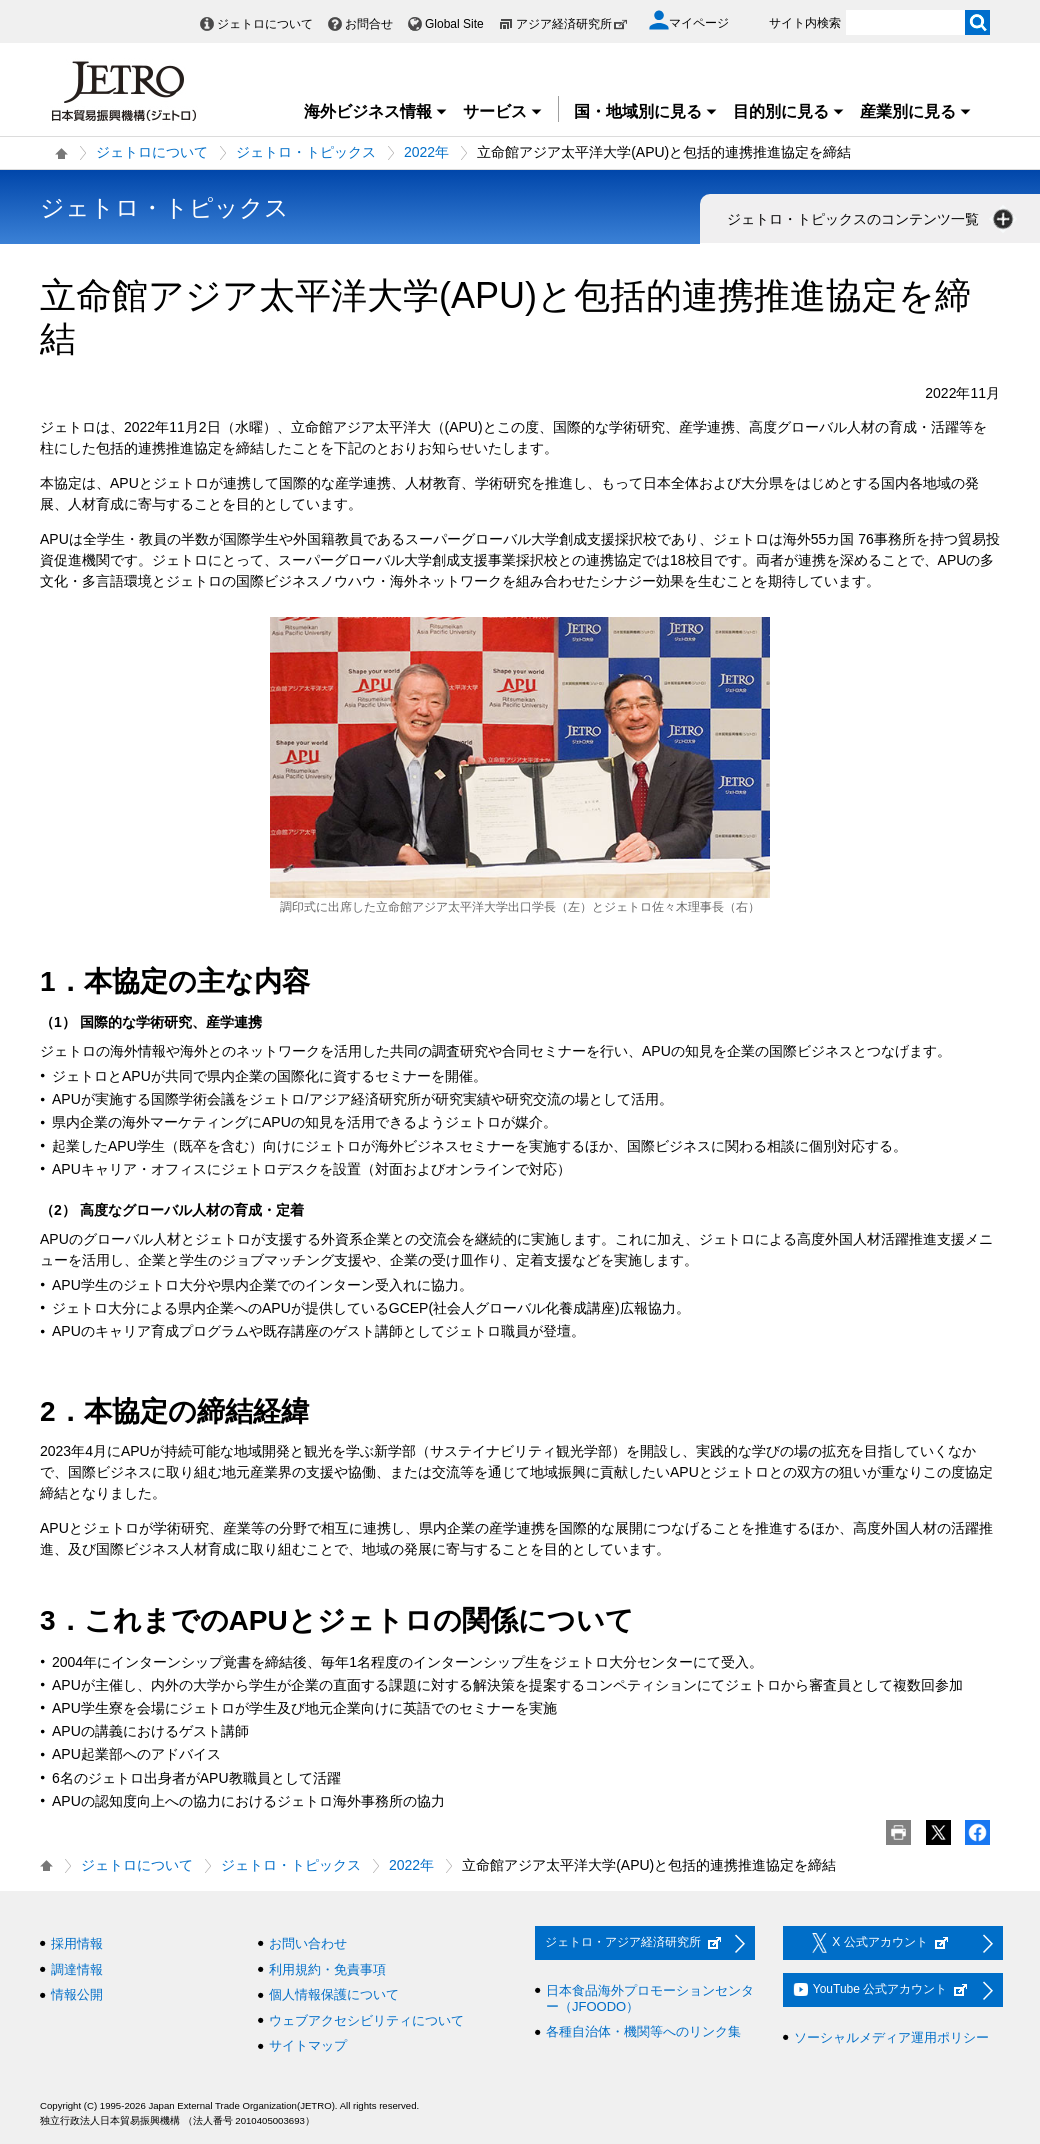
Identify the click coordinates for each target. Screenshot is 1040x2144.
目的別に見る (789, 111)
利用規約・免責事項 (327, 1969)
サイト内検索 (805, 23)
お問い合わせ (308, 1943)
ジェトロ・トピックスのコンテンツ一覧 (872, 219)
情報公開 (77, 1994)
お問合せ (369, 24)
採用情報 (77, 1943)
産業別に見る (916, 111)
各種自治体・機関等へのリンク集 (643, 2031)
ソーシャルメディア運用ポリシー (891, 2037)
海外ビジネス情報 (376, 111)
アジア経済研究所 (572, 24)
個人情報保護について (334, 1994)
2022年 (426, 152)
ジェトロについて (265, 24)
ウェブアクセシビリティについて (366, 2020)
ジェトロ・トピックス (306, 152)
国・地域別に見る (646, 111)
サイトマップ (308, 2045)
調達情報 (77, 1969)
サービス (503, 111)
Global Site (454, 24)
